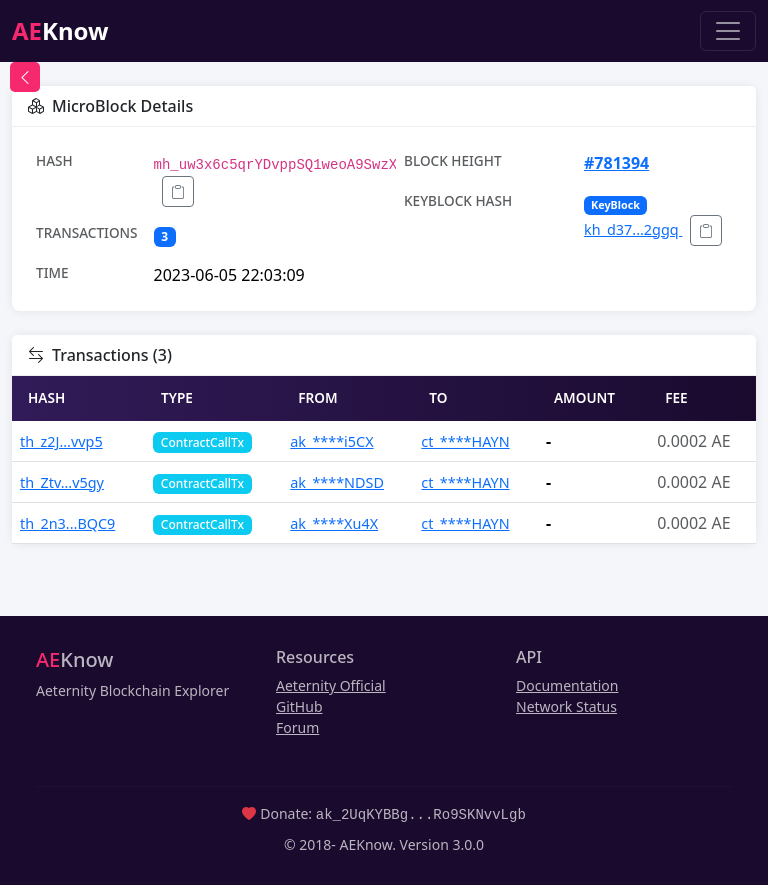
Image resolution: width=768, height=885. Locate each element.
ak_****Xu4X (334, 523)
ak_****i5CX (331, 441)
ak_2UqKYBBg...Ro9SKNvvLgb (421, 813)
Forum (297, 727)
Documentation (567, 685)
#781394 (616, 163)
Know (60, 30)
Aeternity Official (331, 685)
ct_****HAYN (465, 441)
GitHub (299, 706)
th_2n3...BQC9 (67, 523)
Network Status (566, 706)
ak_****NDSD (337, 482)
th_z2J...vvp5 (61, 441)
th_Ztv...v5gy (62, 482)
